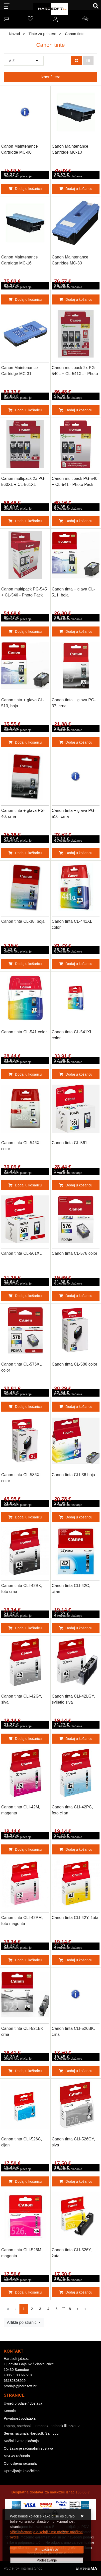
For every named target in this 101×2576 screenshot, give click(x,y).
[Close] (47, 2549)
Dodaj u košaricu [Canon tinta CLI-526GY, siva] (75, 2181)
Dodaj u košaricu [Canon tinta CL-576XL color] (25, 1407)
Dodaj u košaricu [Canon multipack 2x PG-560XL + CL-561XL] (25, 521)
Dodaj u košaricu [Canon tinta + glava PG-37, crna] (75, 742)
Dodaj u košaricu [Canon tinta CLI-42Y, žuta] (75, 1960)
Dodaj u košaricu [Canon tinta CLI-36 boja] (75, 1517)
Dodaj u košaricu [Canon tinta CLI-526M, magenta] (25, 2292)
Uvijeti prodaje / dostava (23, 2403)
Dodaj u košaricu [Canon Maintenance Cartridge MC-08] (25, 189)
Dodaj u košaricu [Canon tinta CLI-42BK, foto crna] (25, 1628)
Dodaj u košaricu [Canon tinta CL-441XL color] (75, 964)
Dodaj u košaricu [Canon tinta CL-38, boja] (25, 964)
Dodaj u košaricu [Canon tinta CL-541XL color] (75, 1074)
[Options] (47, 2560)
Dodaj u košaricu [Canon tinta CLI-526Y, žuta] (75, 2292)
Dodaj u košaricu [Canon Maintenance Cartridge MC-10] (75, 189)
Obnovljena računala (20, 2463)
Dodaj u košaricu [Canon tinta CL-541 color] (25, 1074)
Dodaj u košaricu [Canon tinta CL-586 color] (75, 1407)
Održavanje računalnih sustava (28, 2448)
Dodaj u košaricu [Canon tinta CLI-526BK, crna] (75, 2071)
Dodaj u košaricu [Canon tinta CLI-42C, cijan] (75, 1628)
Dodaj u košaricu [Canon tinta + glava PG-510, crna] (75, 853)
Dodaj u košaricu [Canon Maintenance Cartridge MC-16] (25, 299)
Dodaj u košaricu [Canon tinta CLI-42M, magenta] (25, 1849)
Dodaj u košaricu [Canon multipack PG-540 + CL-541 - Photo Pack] (75, 521)
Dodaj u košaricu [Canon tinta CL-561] (75, 1185)
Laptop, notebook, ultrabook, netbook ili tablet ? (42, 2426)
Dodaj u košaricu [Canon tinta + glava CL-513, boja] (25, 742)
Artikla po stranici (22, 2322)
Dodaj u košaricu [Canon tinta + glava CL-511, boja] (75, 631)
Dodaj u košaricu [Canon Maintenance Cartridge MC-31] (25, 410)
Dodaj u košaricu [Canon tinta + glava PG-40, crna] (25, 853)
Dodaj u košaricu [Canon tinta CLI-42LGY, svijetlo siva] (75, 1739)
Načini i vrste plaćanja (21, 2441)
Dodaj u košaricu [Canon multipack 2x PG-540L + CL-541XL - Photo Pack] (75, 410)
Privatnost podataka (20, 2418)
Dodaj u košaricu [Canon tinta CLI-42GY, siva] (25, 1739)
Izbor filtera (50, 77)
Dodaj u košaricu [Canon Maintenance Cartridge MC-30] (75, 299)
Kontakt (10, 2411)
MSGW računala (17, 2456)
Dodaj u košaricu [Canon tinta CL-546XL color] (25, 1185)
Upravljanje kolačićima (22, 2471)
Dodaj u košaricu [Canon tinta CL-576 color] (75, 1296)
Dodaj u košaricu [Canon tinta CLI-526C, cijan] (25, 2181)
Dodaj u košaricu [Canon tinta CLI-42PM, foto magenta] (25, 1960)
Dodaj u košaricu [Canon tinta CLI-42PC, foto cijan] (75, 1849)
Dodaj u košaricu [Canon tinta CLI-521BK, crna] (25, 2071)
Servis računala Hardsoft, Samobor (32, 2433)
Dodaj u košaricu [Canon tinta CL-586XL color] (25, 1517)
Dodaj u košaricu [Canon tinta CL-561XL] (25, 1296)
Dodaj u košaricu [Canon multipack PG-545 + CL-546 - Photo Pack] (25, 631)
